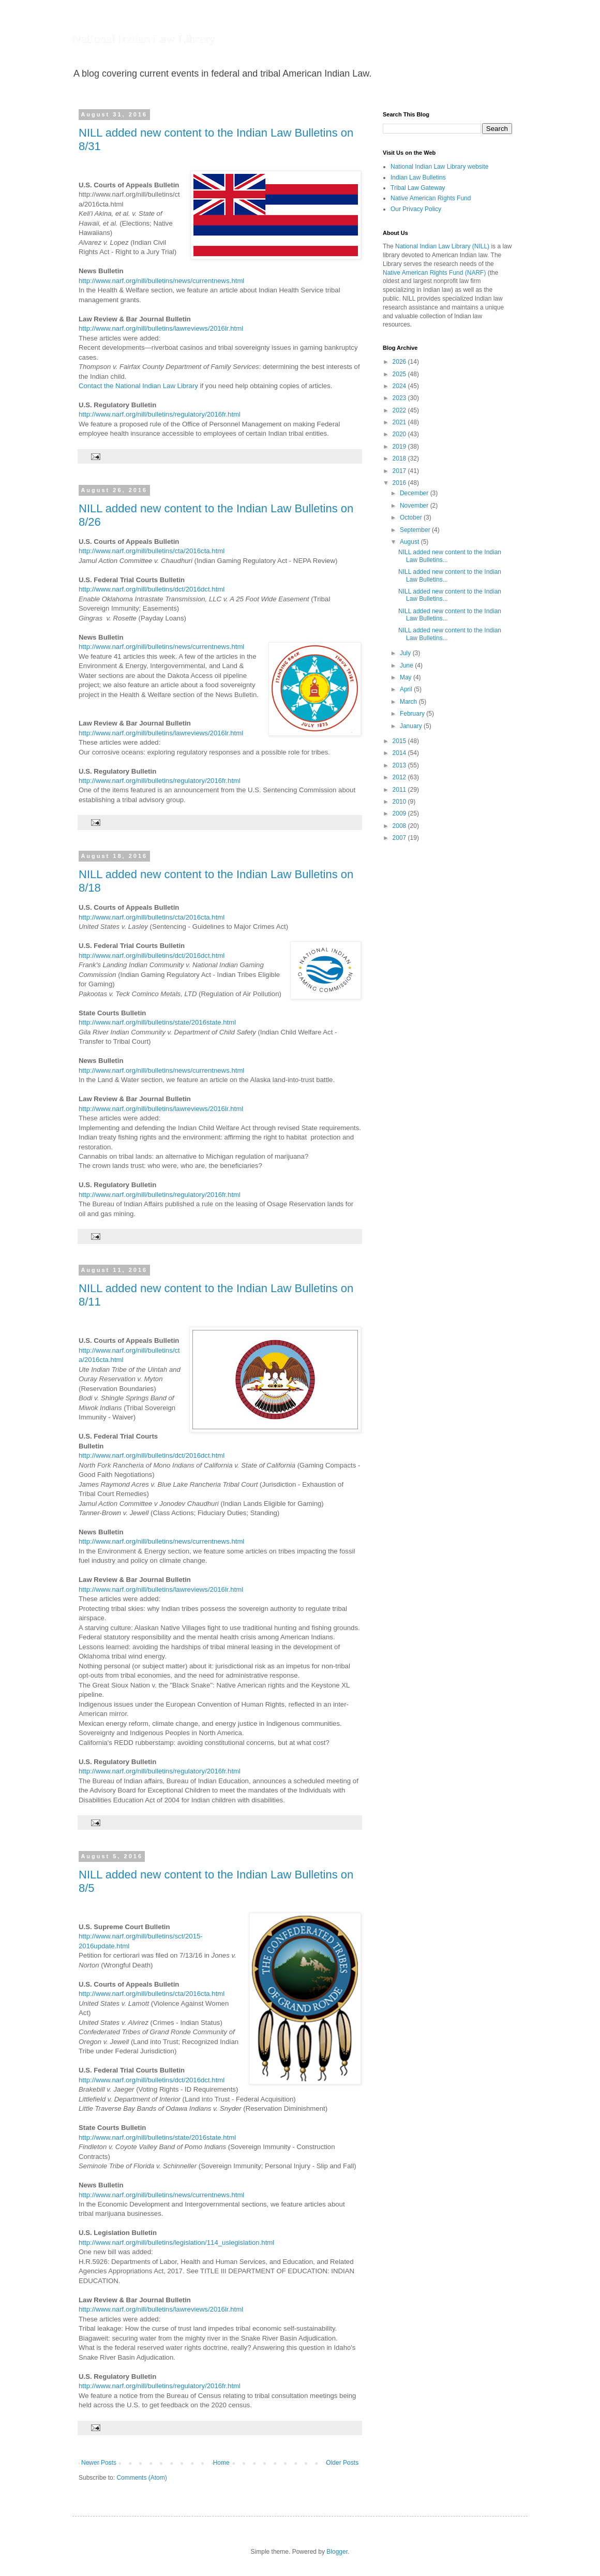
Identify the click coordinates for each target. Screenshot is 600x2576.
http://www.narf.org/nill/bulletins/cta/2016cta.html (151, 551)
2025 (400, 374)
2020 (400, 434)
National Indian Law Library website (439, 166)
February (413, 713)
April (407, 689)
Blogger (337, 2551)
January (412, 726)
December (415, 493)
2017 (400, 471)
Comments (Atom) (141, 2477)
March (409, 701)
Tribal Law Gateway (418, 187)
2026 (400, 361)
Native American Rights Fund (431, 198)
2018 (400, 458)
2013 (400, 765)
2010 (400, 801)
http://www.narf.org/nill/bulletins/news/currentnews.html (161, 281)
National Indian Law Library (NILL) (442, 246)
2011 (400, 789)
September (416, 530)
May (406, 677)
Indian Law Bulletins (418, 177)
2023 (400, 398)
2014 (400, 753)
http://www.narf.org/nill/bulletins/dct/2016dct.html (151, 589)
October (412, 517)
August (410, 541)
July (406, 653)
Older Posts (342, 2462)
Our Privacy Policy (416, 209)
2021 (400, 422)
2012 (400, 777)
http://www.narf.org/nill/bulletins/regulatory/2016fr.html (160, 414)
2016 (400, 482)
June (407, 665)
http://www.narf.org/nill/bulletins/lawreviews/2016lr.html (161, 328)
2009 (400, 813)
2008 (400, 826)
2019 (400, 446)
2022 (400, 410)
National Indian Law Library (144, 39)
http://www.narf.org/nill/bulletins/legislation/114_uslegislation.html (176, 2242)
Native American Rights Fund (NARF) (434, 272)
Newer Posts (98, 2462)
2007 (400, 837)
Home (221, 2462)
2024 (400, 386)
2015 (400, 741)
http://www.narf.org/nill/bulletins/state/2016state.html (157, 1022)
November (415, 505)
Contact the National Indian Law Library (138, 386)
